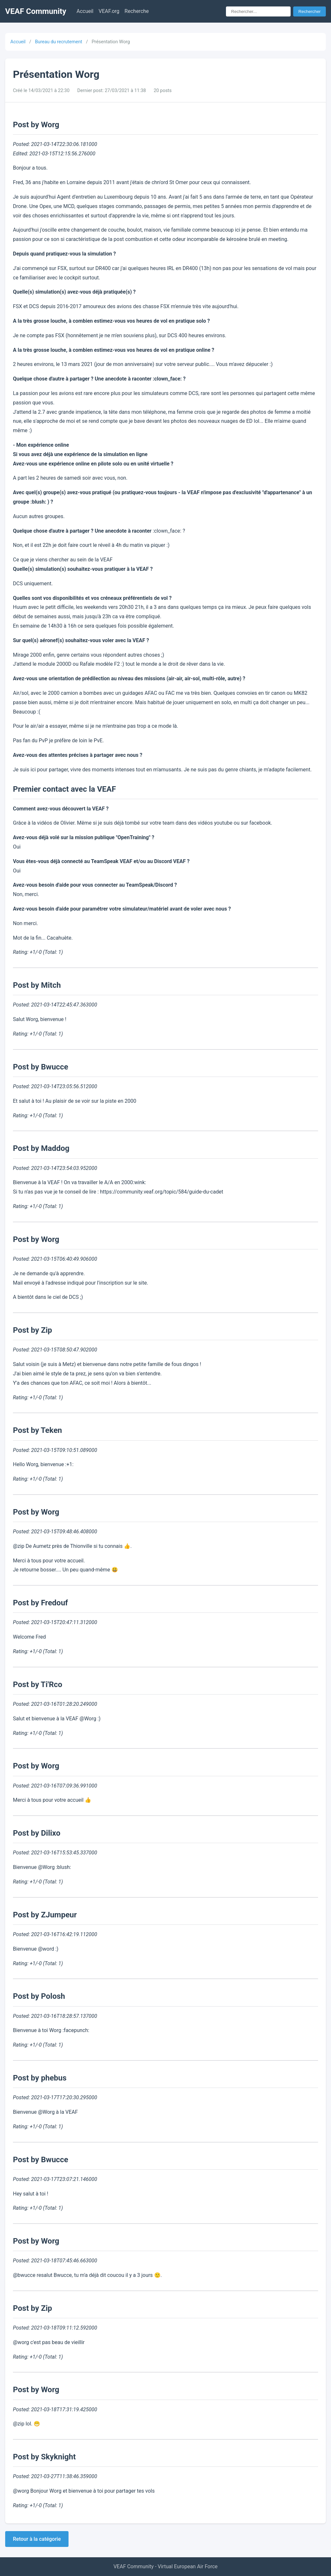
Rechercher (309, 11)
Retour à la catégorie (37, 2539)
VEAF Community (35, 11)
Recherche (136, 11)
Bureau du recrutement (58, 42)
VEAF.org (109, 11)
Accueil (85, 11)
